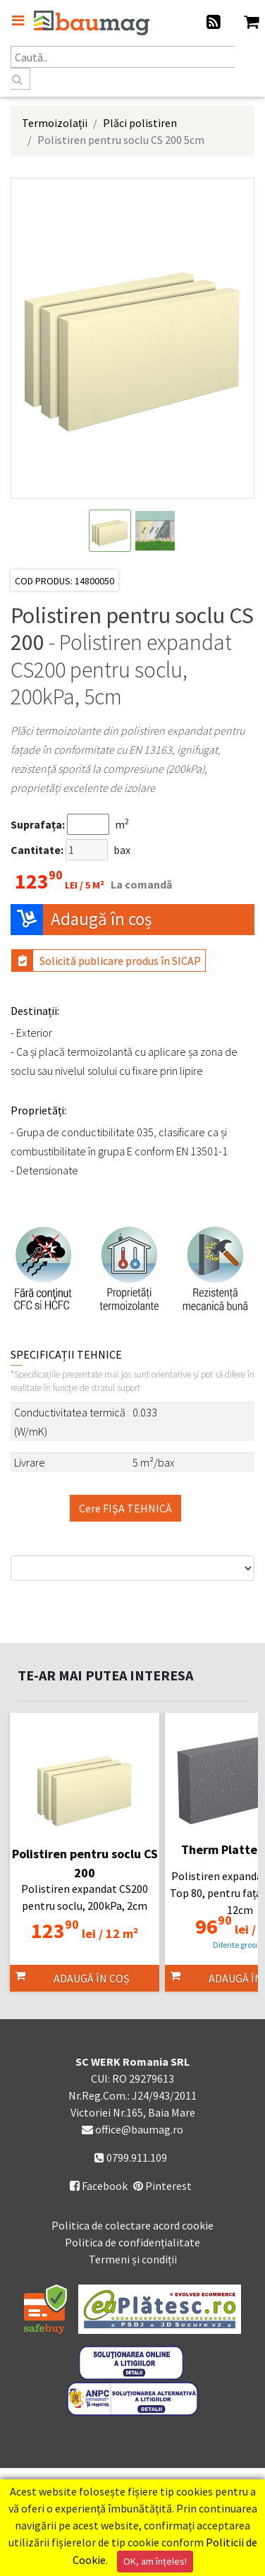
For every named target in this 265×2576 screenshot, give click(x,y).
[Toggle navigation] (17, 20)
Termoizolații (54, 123)
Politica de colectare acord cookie (132, 2225)
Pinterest (162, 2186)
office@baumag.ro (139, 2129)
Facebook (99, 2186)
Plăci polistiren (140, 123)
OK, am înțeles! (155, 2561)
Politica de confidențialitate (132, 2242)
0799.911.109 (130, 2157)
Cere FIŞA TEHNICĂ (125, 1508)
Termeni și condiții (133, 2259)
